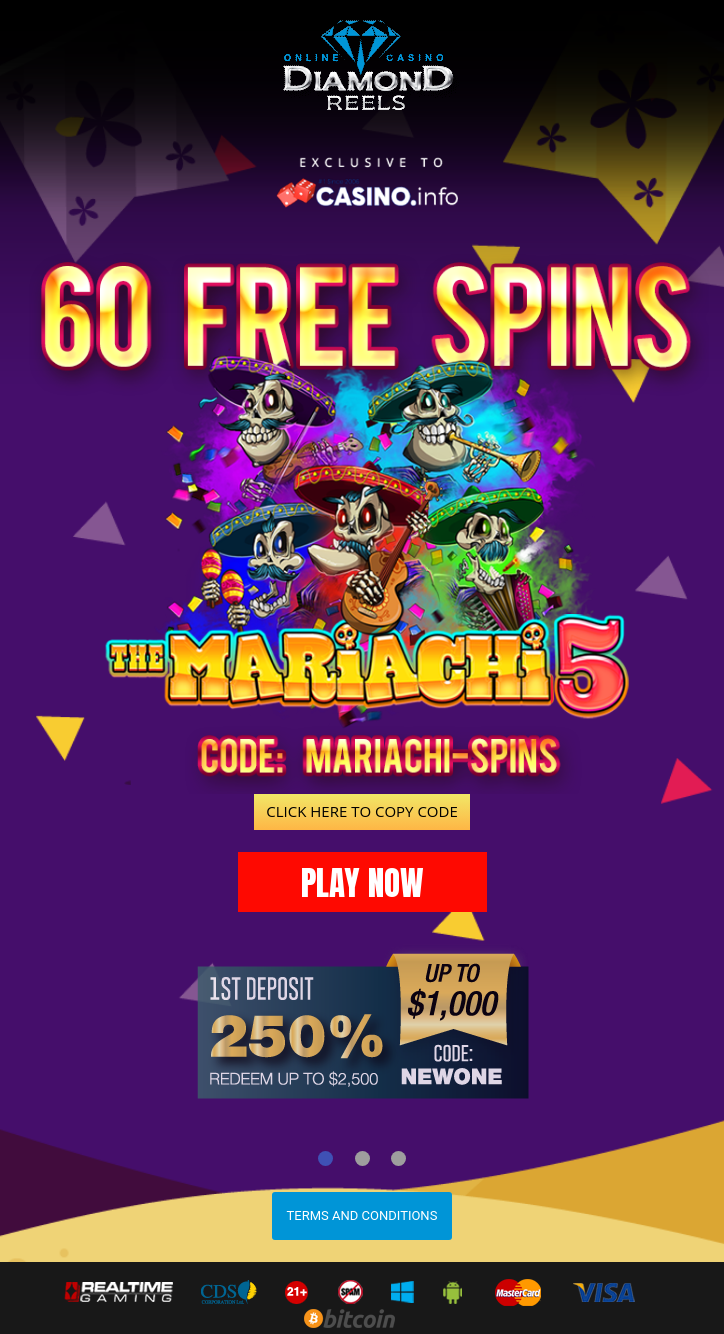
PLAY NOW (362, 883)
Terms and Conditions (362, 1215)
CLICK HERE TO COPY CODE (361, 811)
